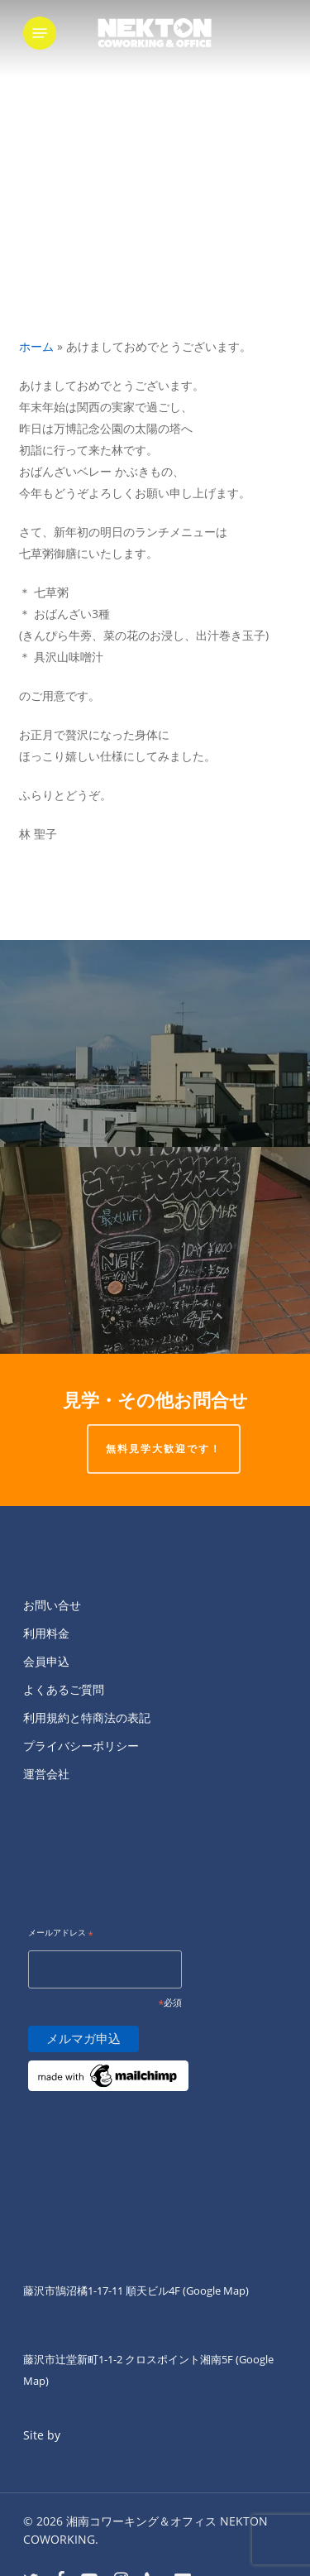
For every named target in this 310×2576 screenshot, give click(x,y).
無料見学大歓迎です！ (164, 1449)
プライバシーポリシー (81, 1745)
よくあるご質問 (63, 1689)
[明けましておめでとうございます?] (155, 1250)
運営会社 (46, 1774)
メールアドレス (60, 1933)
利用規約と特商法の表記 (86, 1717)
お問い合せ (52, 1605)
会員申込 (46, 1661)
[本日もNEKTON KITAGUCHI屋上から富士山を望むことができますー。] (155, 1043)
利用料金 (46, 1633)
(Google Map (214, 2290)
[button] (39, 33)
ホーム (36, 346)
